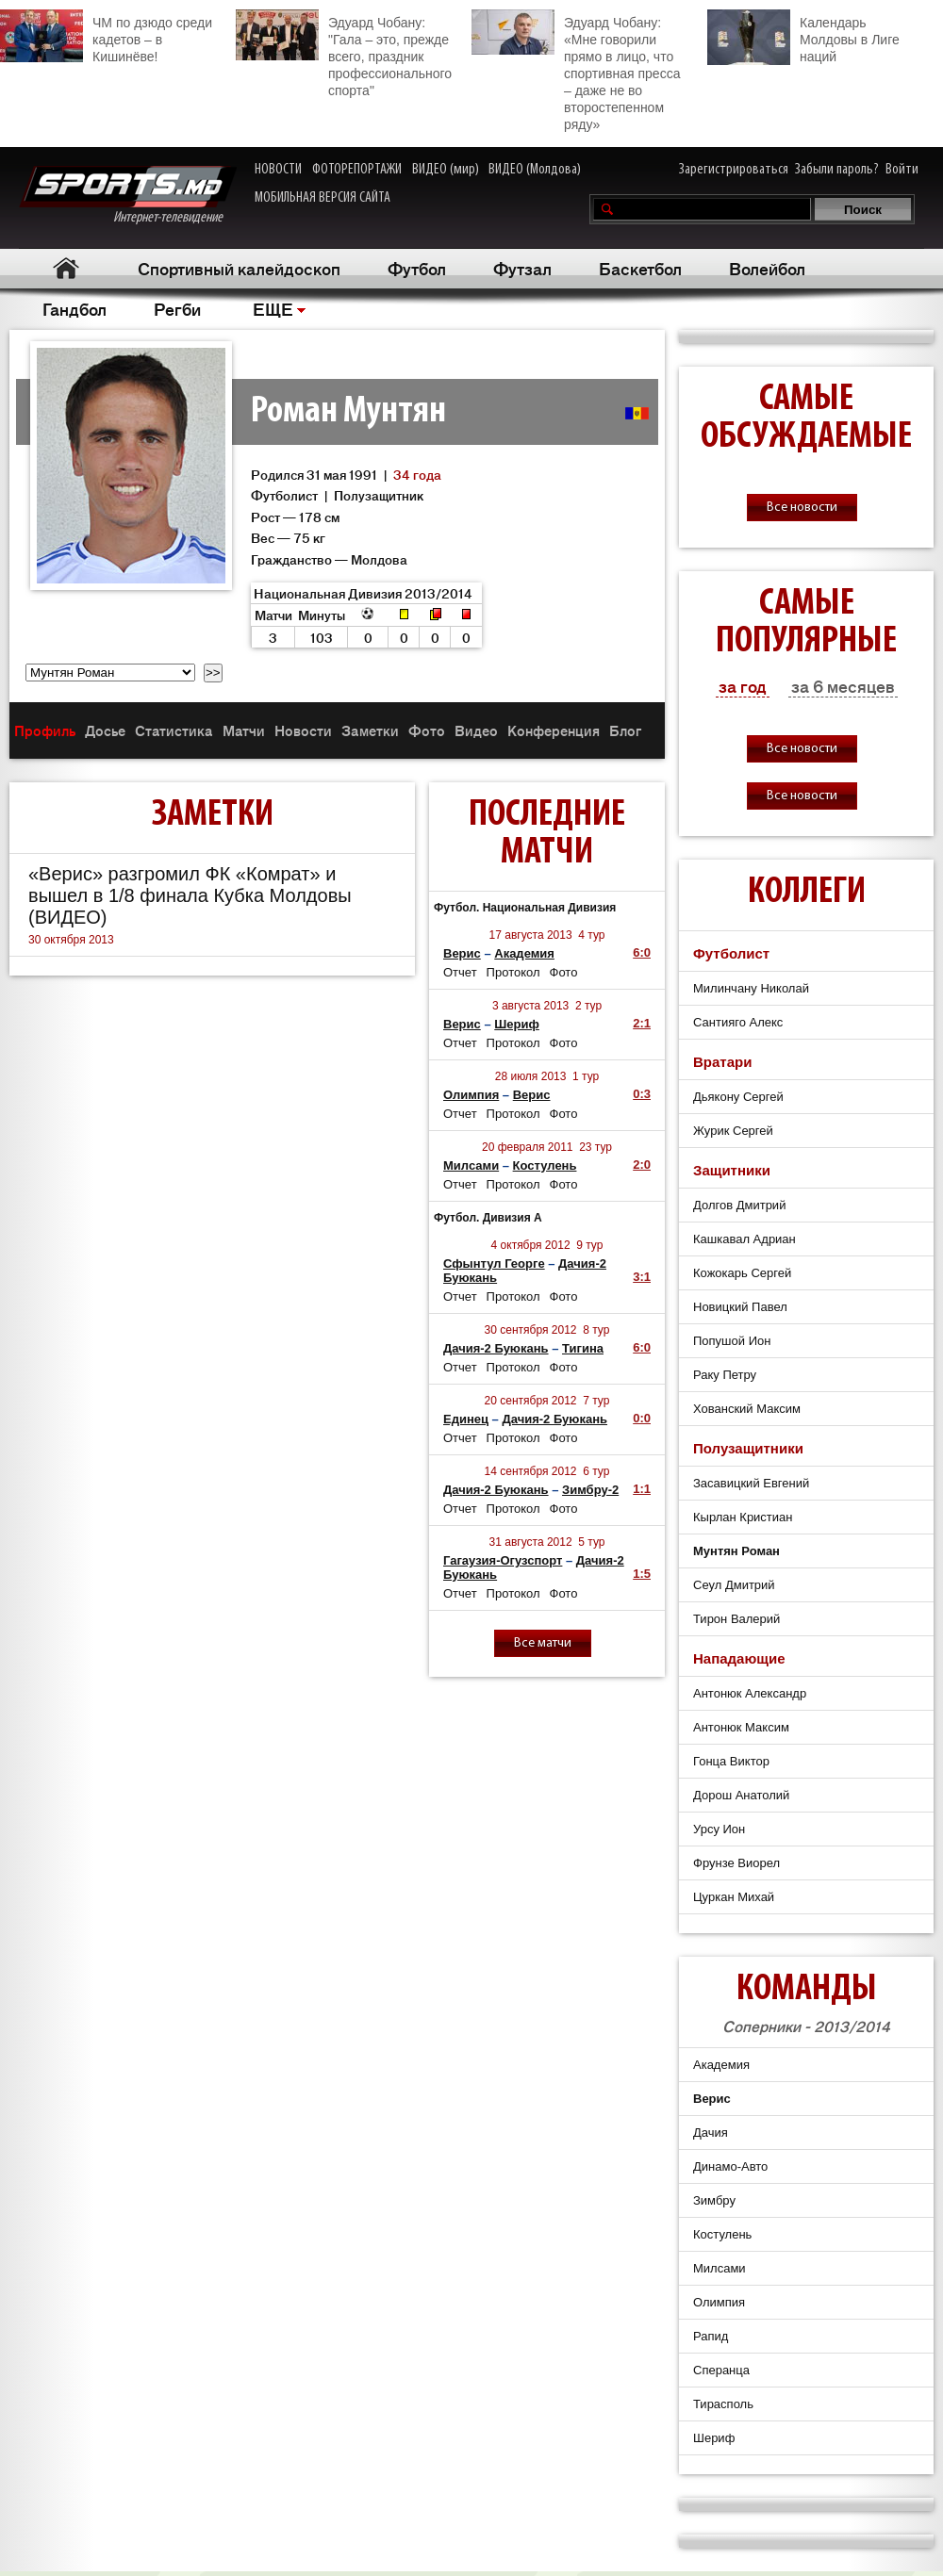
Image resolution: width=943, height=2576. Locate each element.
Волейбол (767, 267)
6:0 (642, 952)
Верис (462, 953)
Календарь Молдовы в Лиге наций (803, 37)
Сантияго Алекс (738, 1022)
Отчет (460, 972)
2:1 (642, 1023)
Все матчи (542, 1643)
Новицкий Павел (740, 1307)
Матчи (244, 730)
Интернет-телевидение (128, 195)
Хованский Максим (747, 1409)
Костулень (545, 1165)
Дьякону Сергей (738, 1097)
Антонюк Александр (749, 1693)
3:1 (642, 1277)
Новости (303, 730)
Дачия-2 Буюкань (496, 1348)
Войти (901, 169)
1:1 (642, 1489)
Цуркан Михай (733, 1897)
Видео (476, 730)
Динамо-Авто (730, 2166)
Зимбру (714, 2200)
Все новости (802, 507)
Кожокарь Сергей (742, 1273)
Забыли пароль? (837, 169)
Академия (524, 953)
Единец (465, 1419)
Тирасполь (723, 2404)
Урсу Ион (719, 1829)
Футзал (522, 267)
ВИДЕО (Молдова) (534, 169)
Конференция (553, 730)
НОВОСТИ (278, 169)
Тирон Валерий (736, 1619)
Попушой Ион (731, 1341)
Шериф (516, 1024)
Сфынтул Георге (494, 1263)
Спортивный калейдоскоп (239, 267)
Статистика (174, 730)
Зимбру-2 (590, 1490)
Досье (105, 730)
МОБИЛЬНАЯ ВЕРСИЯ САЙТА (322, 197)
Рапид (710, 2336)
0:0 (642, 1418)
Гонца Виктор (731, 1761)
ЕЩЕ (273, 308)
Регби (177, 308)
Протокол (513, 972)
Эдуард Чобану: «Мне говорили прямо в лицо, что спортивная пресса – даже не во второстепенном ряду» (576, 70)
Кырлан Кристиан (743, 1517)
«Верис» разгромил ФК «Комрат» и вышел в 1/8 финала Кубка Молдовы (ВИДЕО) (190, 895)
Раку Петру (724, 1375)
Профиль (44, 730)
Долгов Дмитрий (739, 1205)
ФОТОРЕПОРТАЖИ (357, 169)
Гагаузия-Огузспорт (502, 1560)
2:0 (642, 1164)
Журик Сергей (733, 1131)
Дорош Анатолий (741, 1795)
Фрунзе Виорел (736, 1863)
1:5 (642, 1574)
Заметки (370, 730)
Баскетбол (640, 267)
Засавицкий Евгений (751, 1483)
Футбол (417, 267)
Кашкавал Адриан (744, 1239)
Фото (426, 730)
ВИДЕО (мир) (445, 169)
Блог (625, 730)
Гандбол (74, 308)
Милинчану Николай (751, 988)
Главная (66, 268)
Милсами (471, 1165)
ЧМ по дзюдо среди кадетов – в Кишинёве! (106, 36)
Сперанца (721, 2370)
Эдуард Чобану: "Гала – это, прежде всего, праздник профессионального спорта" (344, 53)
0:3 (642, 1094)
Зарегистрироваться (733, 169)
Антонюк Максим (741, 1727)
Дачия (710, 2132)
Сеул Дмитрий (734, 1585)
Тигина (583, 1348)
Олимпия (471, 1095)
